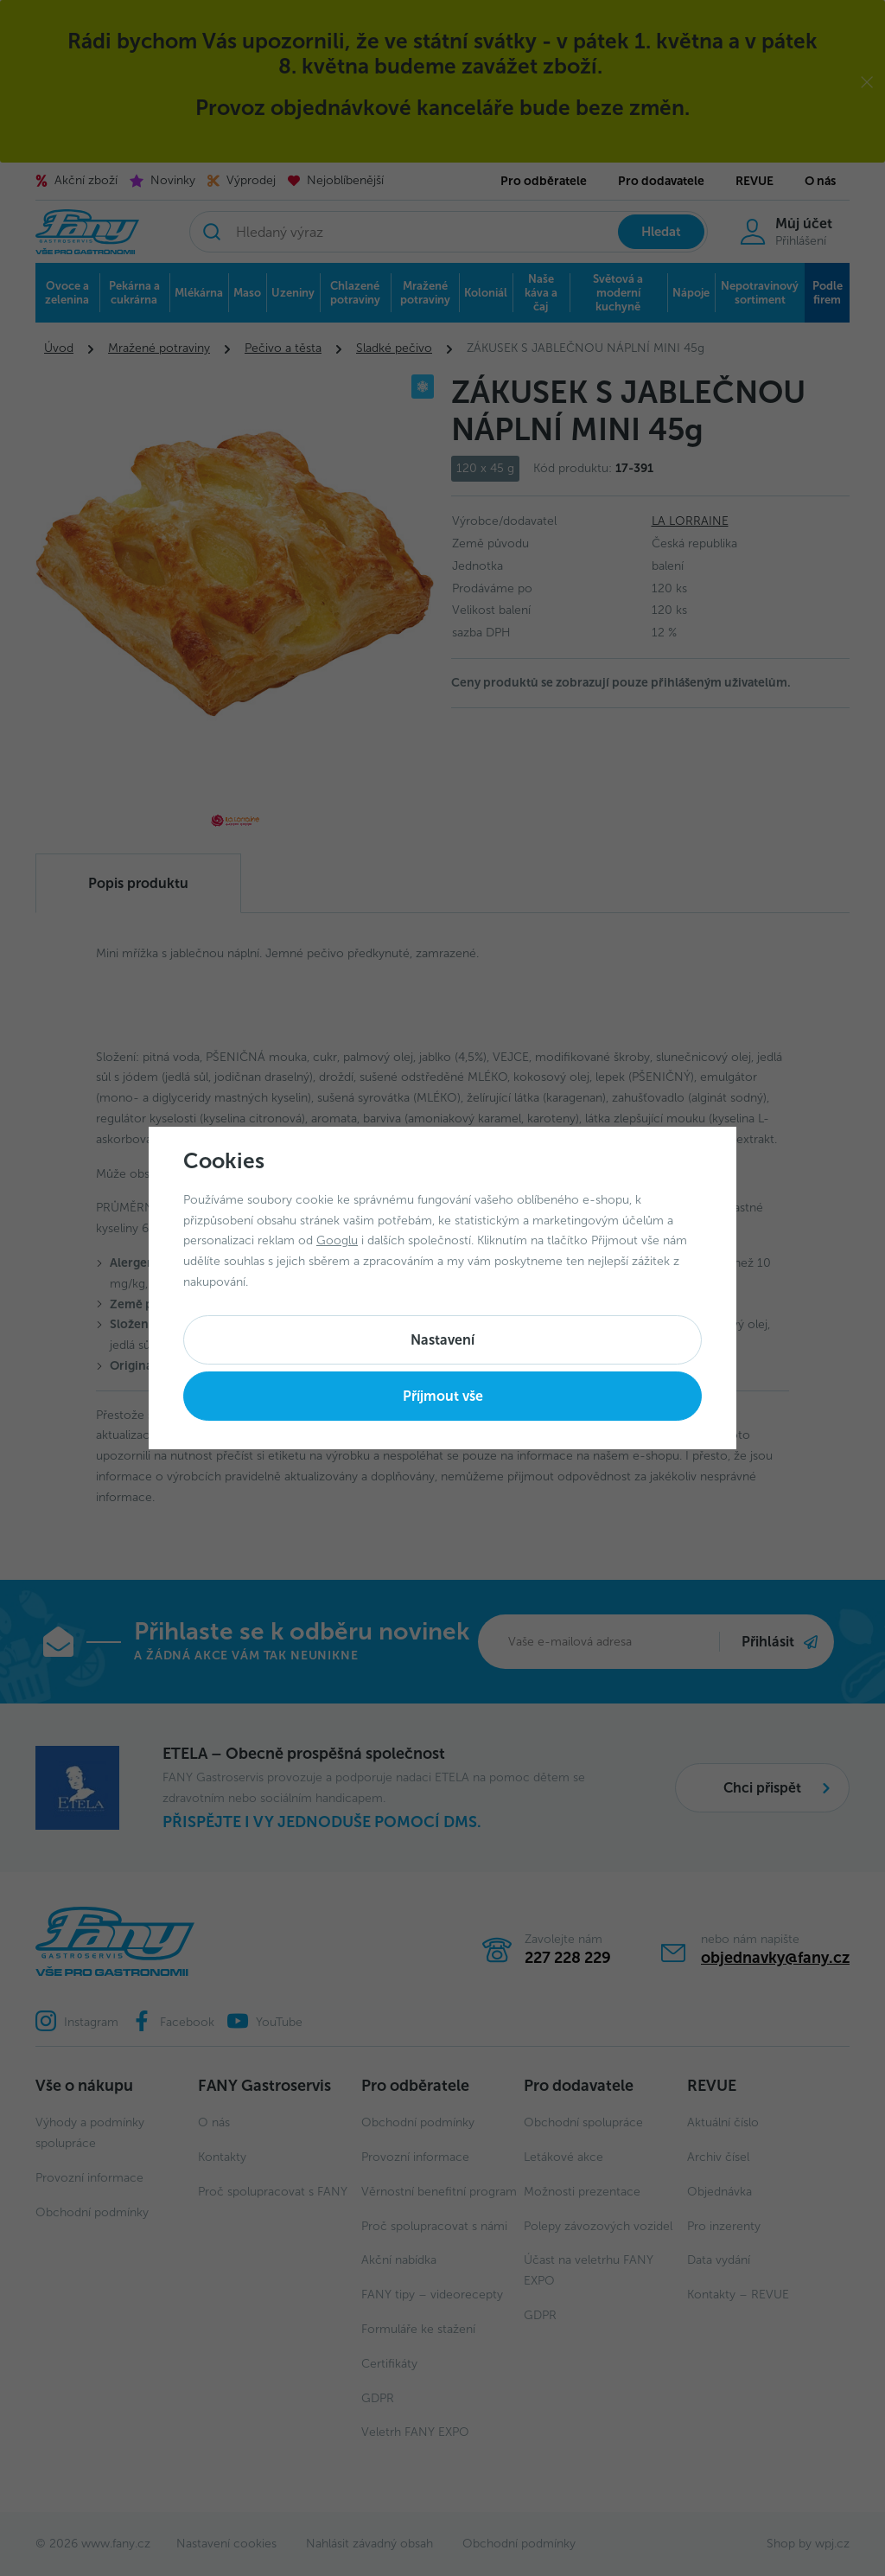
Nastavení (442, 1340)
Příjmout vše (443, 1396)
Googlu (337, 1240)
